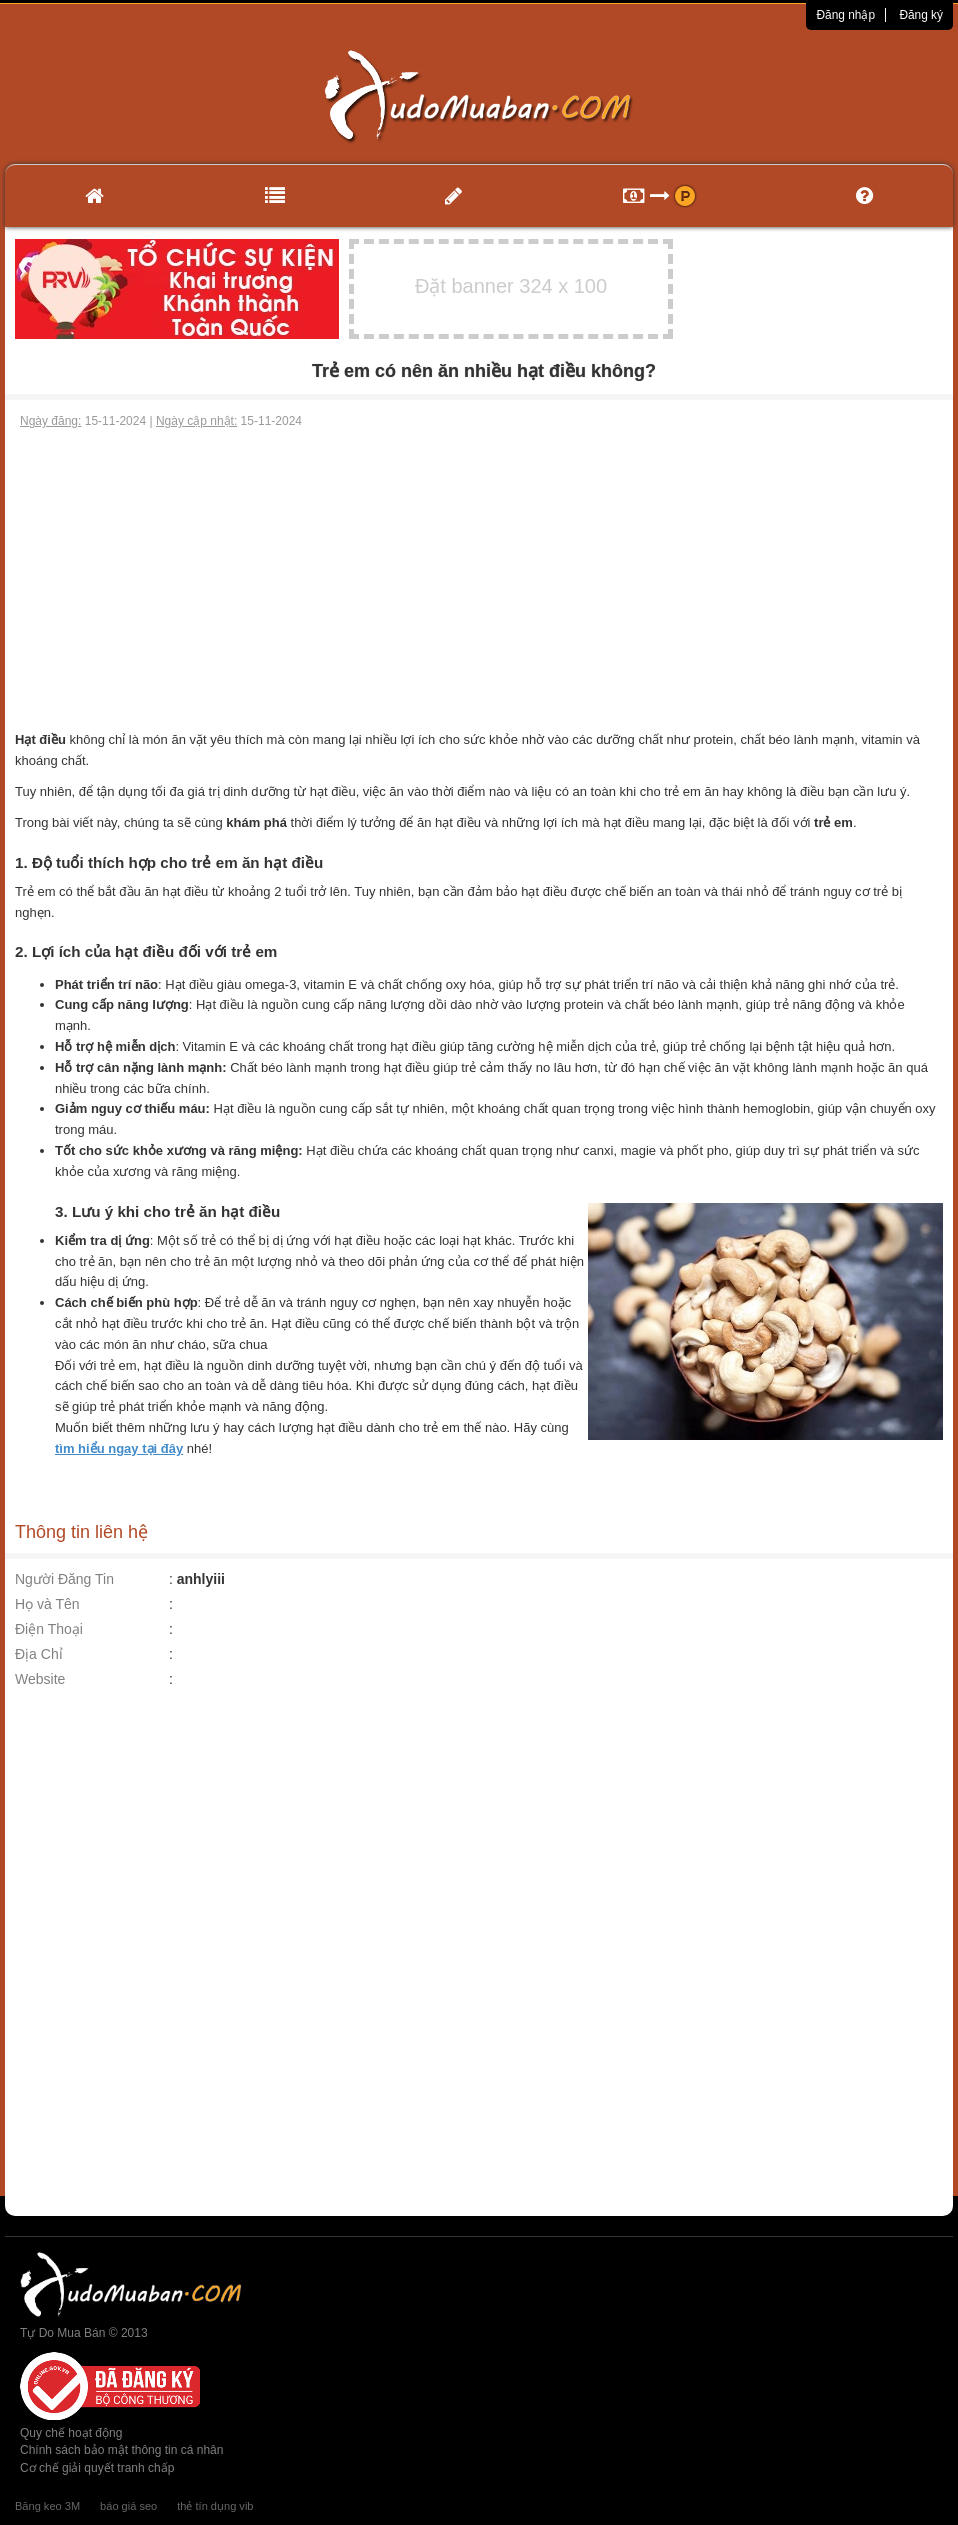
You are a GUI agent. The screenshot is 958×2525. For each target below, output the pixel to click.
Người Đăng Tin (64, 1579)
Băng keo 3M (47, 2506)
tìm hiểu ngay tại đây (119, 1448)
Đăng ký (921, 15)
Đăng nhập (845, 15)
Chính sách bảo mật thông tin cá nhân (121, 2450)
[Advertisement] (479, 580)
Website (40, 1679)
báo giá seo (128, 2506)
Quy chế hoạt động (71, 2433)
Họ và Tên (47, 1604)
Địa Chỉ (39, 1654)
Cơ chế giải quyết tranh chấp (97, 2468)
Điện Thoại (49, 1629)
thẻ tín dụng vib (215, 2506)
